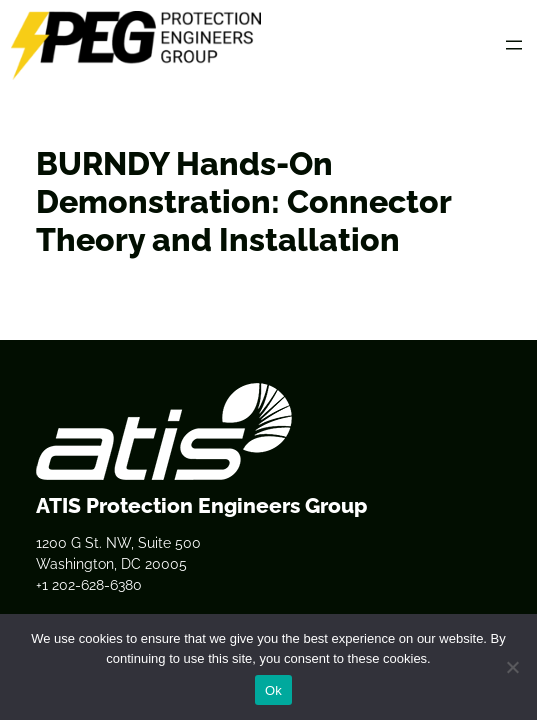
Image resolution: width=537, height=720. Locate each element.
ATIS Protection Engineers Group (201, 505)
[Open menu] (514, 45)
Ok (273, 690)
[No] (512, 667)
